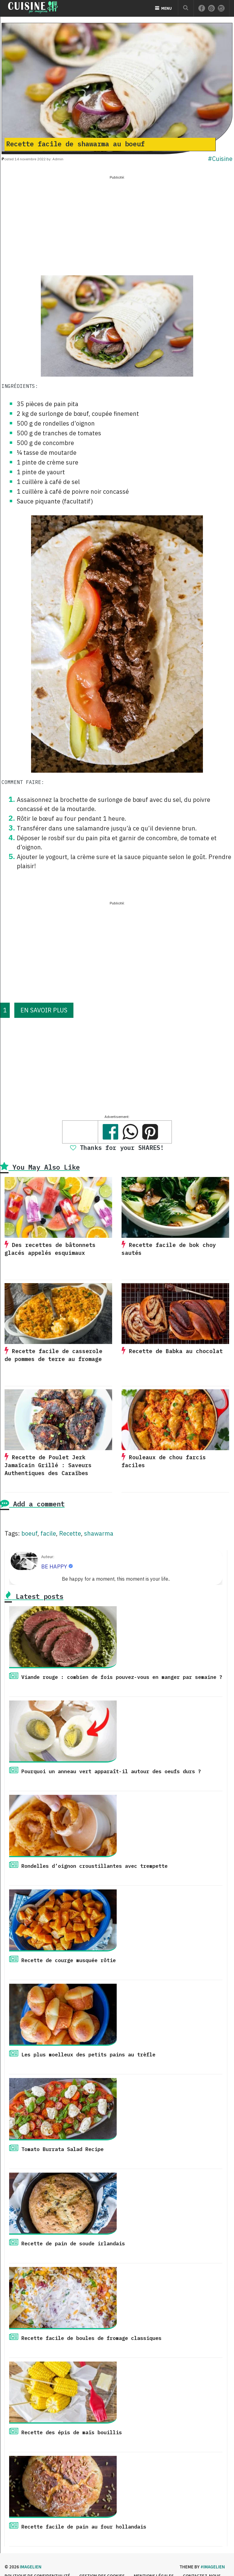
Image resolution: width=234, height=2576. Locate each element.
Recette (70, 1533)
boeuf (29, 1533)
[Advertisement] (117, 223)
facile (48, 1533)
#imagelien (212, 2567)
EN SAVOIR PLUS (43, 1010)
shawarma (98, 1533)
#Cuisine (220, 159)
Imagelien (30, 2567)
